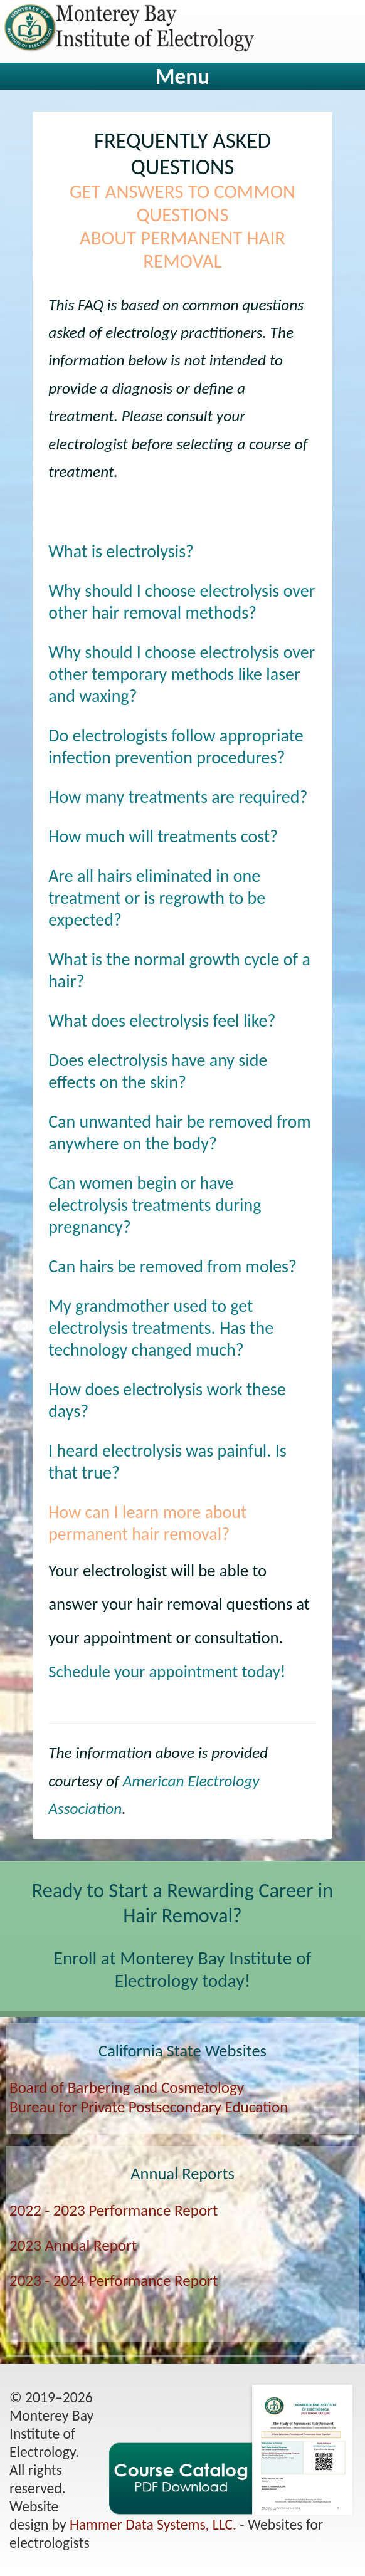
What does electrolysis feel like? (161, 1021)
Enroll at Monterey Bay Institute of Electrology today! (183, 1969)
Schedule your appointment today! (166, 1671)
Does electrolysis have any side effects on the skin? (157, 1071)
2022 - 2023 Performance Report (113, 2210)
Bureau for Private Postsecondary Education (148, 2107)
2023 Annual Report (73, 2245)
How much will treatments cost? (163, 836)
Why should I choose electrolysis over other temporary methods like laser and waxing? (181, 674)
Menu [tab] (182, 76)
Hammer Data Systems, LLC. (153, 2524)
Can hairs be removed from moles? (172, 1266)
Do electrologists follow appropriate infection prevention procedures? (176, 746)
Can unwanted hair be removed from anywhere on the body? (179, 1132)
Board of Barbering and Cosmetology (126, 2087)
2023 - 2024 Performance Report (113, 2280)
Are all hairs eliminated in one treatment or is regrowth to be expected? (156, 898)
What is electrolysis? (121, 551)
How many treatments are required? (177, 797)
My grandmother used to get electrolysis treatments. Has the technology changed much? (160, 1328)
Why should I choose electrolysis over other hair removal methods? (181, 602)
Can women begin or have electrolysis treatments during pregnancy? (154, 1205)
